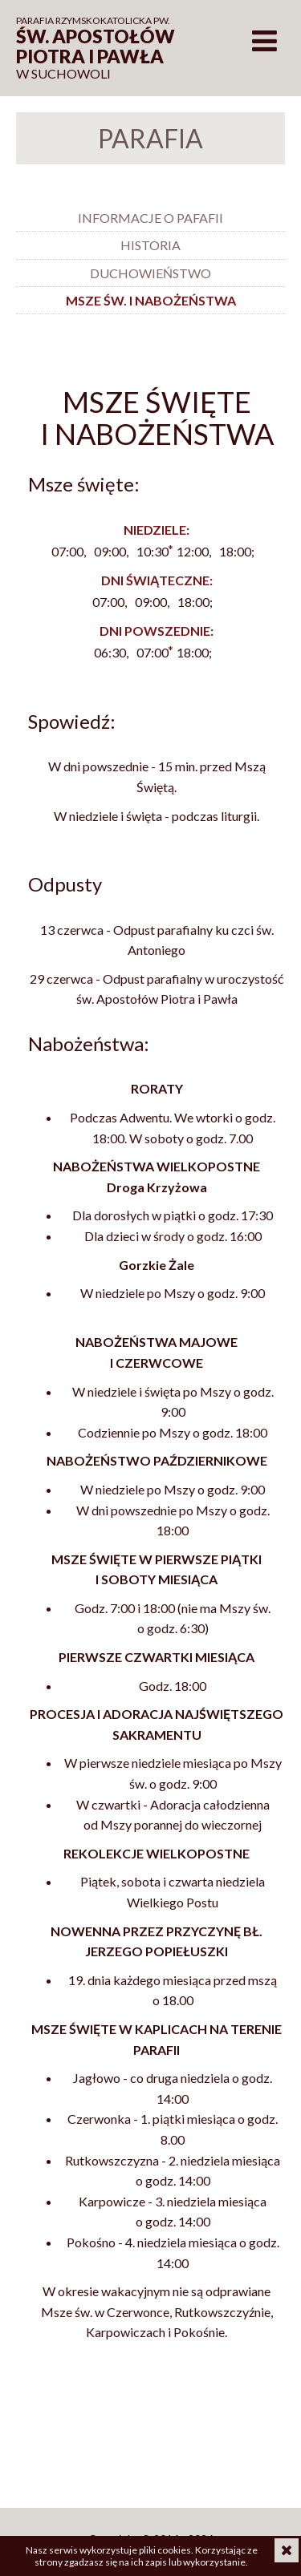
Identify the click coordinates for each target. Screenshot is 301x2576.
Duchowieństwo (150, 273)
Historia (150, 245)
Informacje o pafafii (150, 217)
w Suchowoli (104, 47)
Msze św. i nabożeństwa (151, 300)
